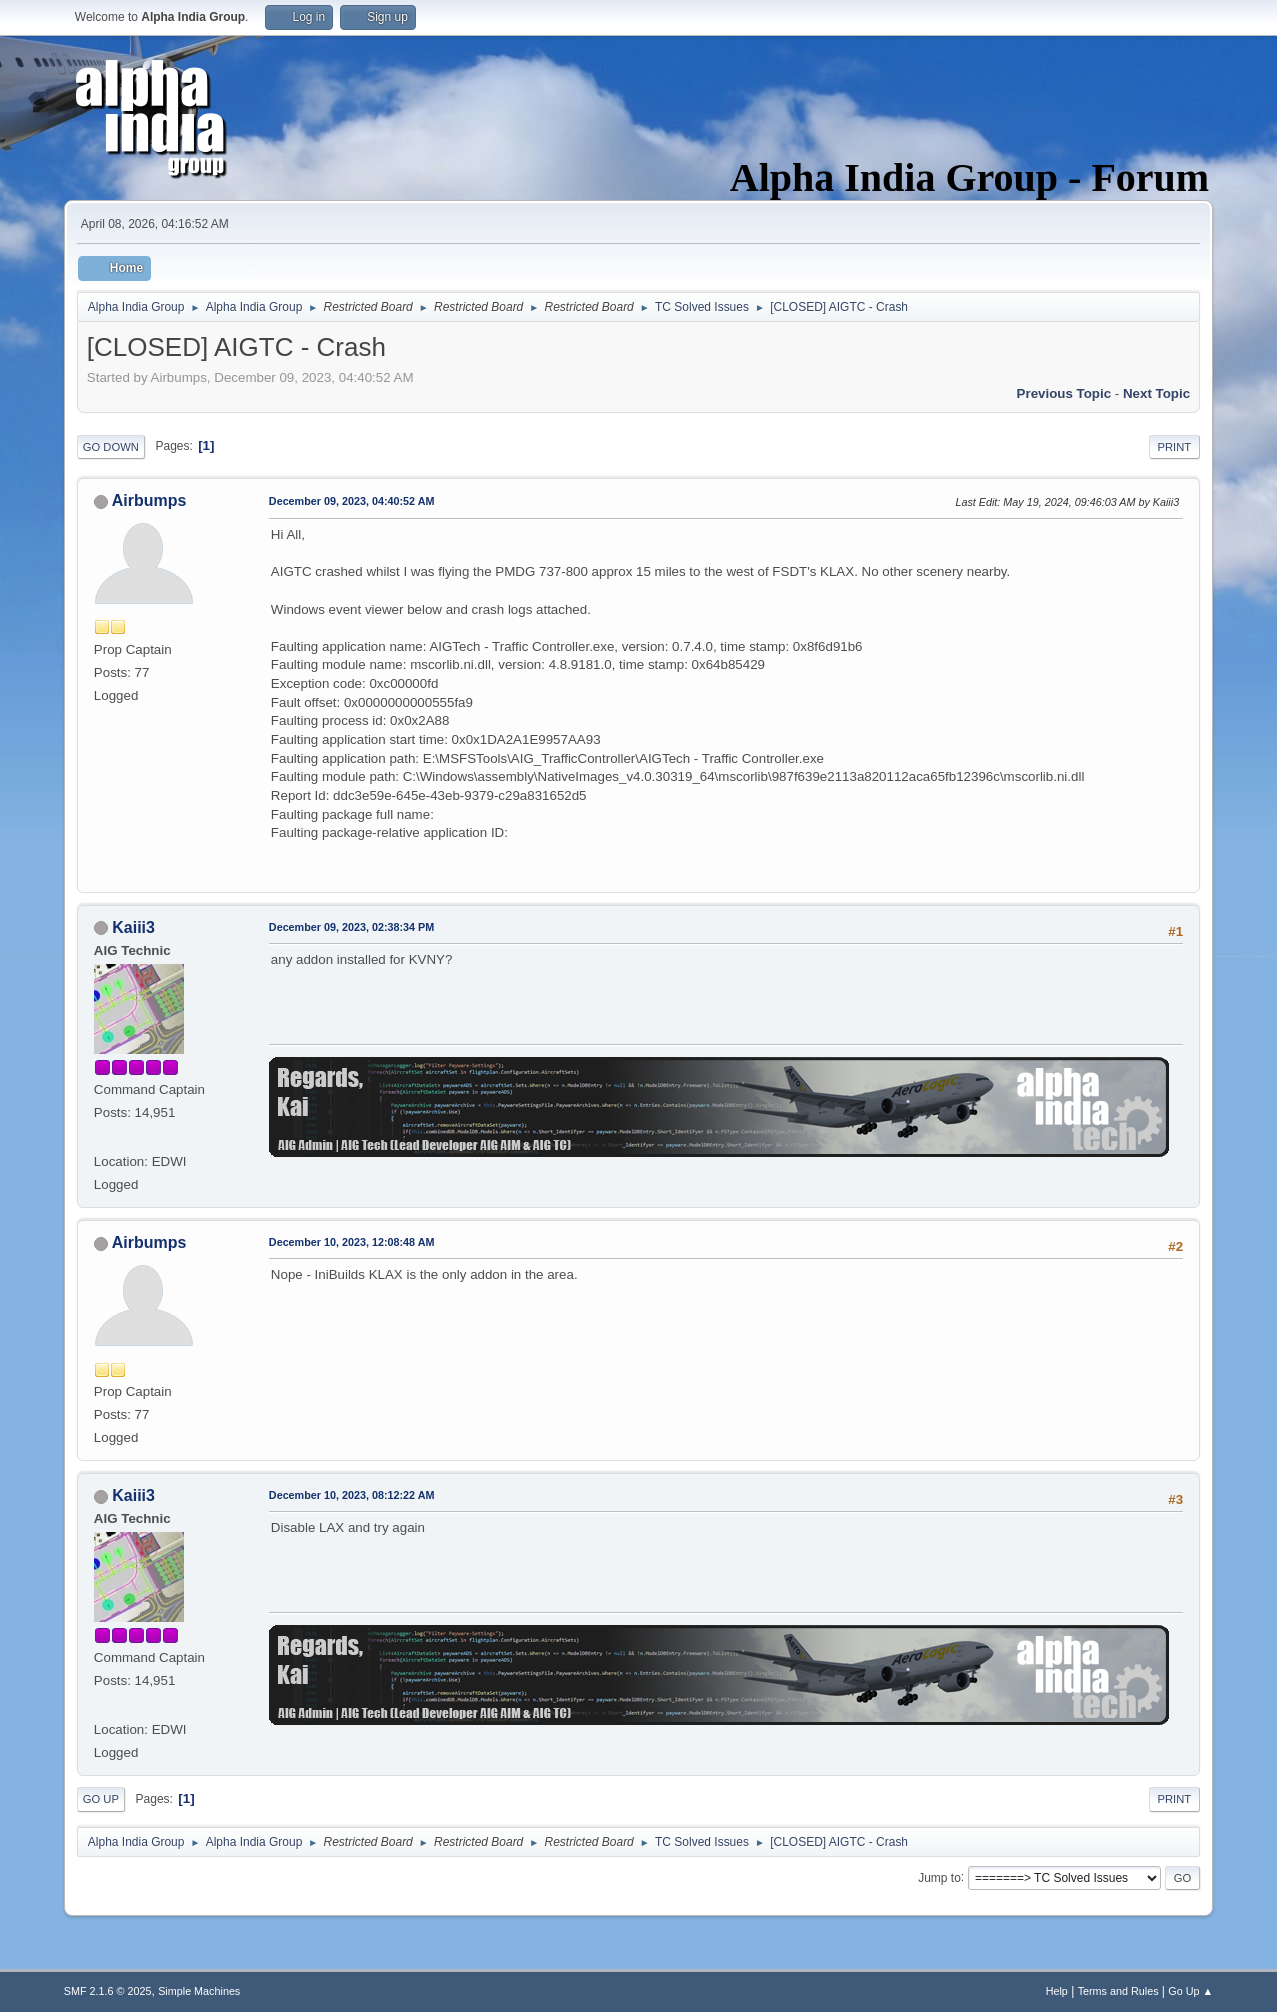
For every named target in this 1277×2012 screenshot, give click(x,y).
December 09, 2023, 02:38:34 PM (351, 927)
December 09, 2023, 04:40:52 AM (352, 501)
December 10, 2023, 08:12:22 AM (352, 1495)
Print (1175, 447)
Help (1057, 1991)
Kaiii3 (133, 927)
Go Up (101, 1799)
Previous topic (1064, 393)
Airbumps (149, 500)
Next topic (1156, 393)
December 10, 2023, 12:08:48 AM (352, 1242)
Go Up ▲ (1190, 1991)
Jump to (939, 1877)
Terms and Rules (1118, 1991)
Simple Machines (199, 1991)
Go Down (111, 447)
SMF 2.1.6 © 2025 (108, 1991)
